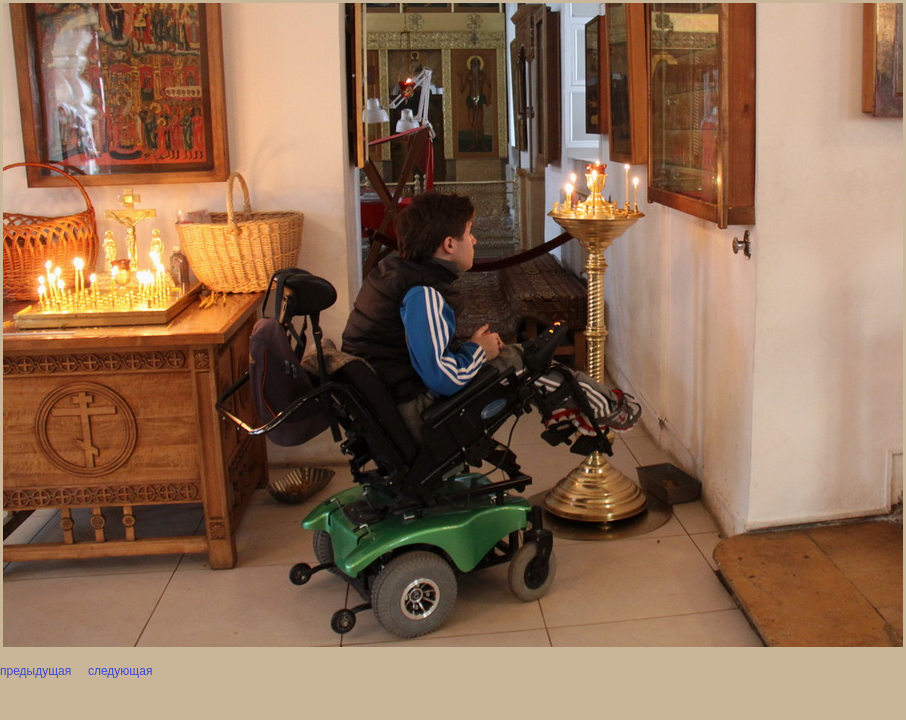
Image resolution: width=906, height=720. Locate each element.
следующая (119, 671)
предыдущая (35, 671)
